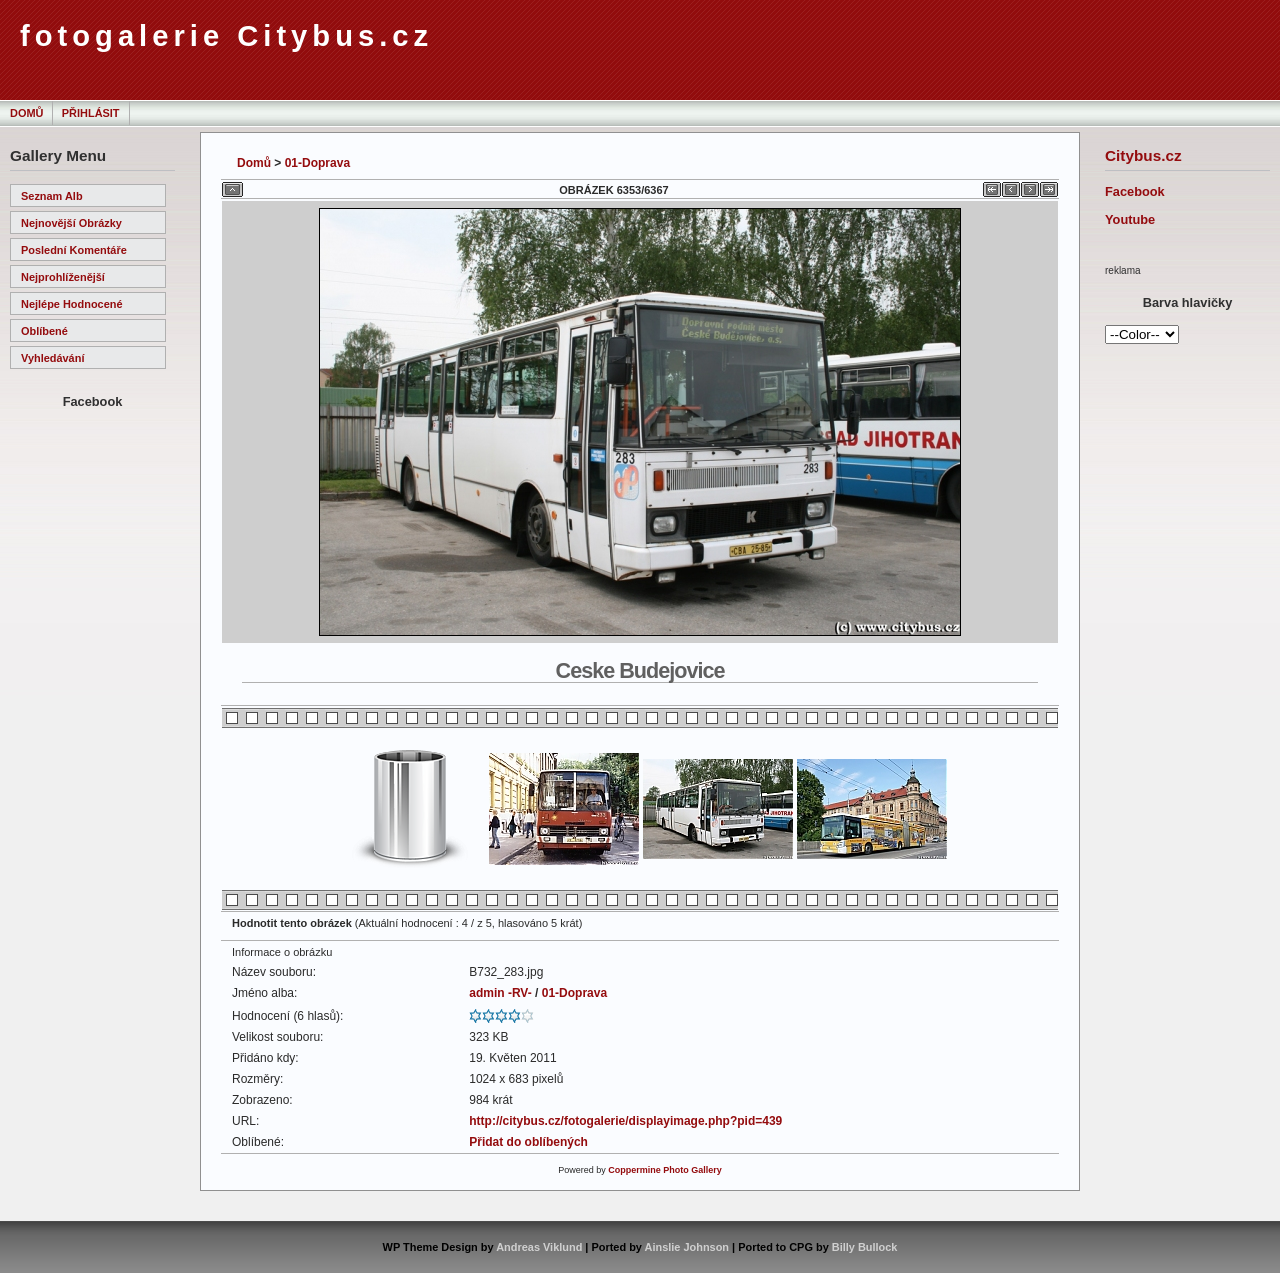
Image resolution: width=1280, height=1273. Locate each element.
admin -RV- (500, 993)
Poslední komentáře (74, 250)
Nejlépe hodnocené (72, 304)
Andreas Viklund (539, 1247)
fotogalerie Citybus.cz (226, 36)
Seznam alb (52, 196)
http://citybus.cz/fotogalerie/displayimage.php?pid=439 (625, 1121)
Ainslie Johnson (687, 1247)
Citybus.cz (1143, 155)
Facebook (1135, 191)
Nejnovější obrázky (71, 223)
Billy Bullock (865, 1247)
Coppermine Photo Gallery (665, 1170)
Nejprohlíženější (63, 277)
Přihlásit (91, 113)
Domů (26, 113)
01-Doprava (317, 163)
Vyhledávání (52, 358)
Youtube (1130, 219)
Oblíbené (44, 331)
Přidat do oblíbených (528, 1142)
